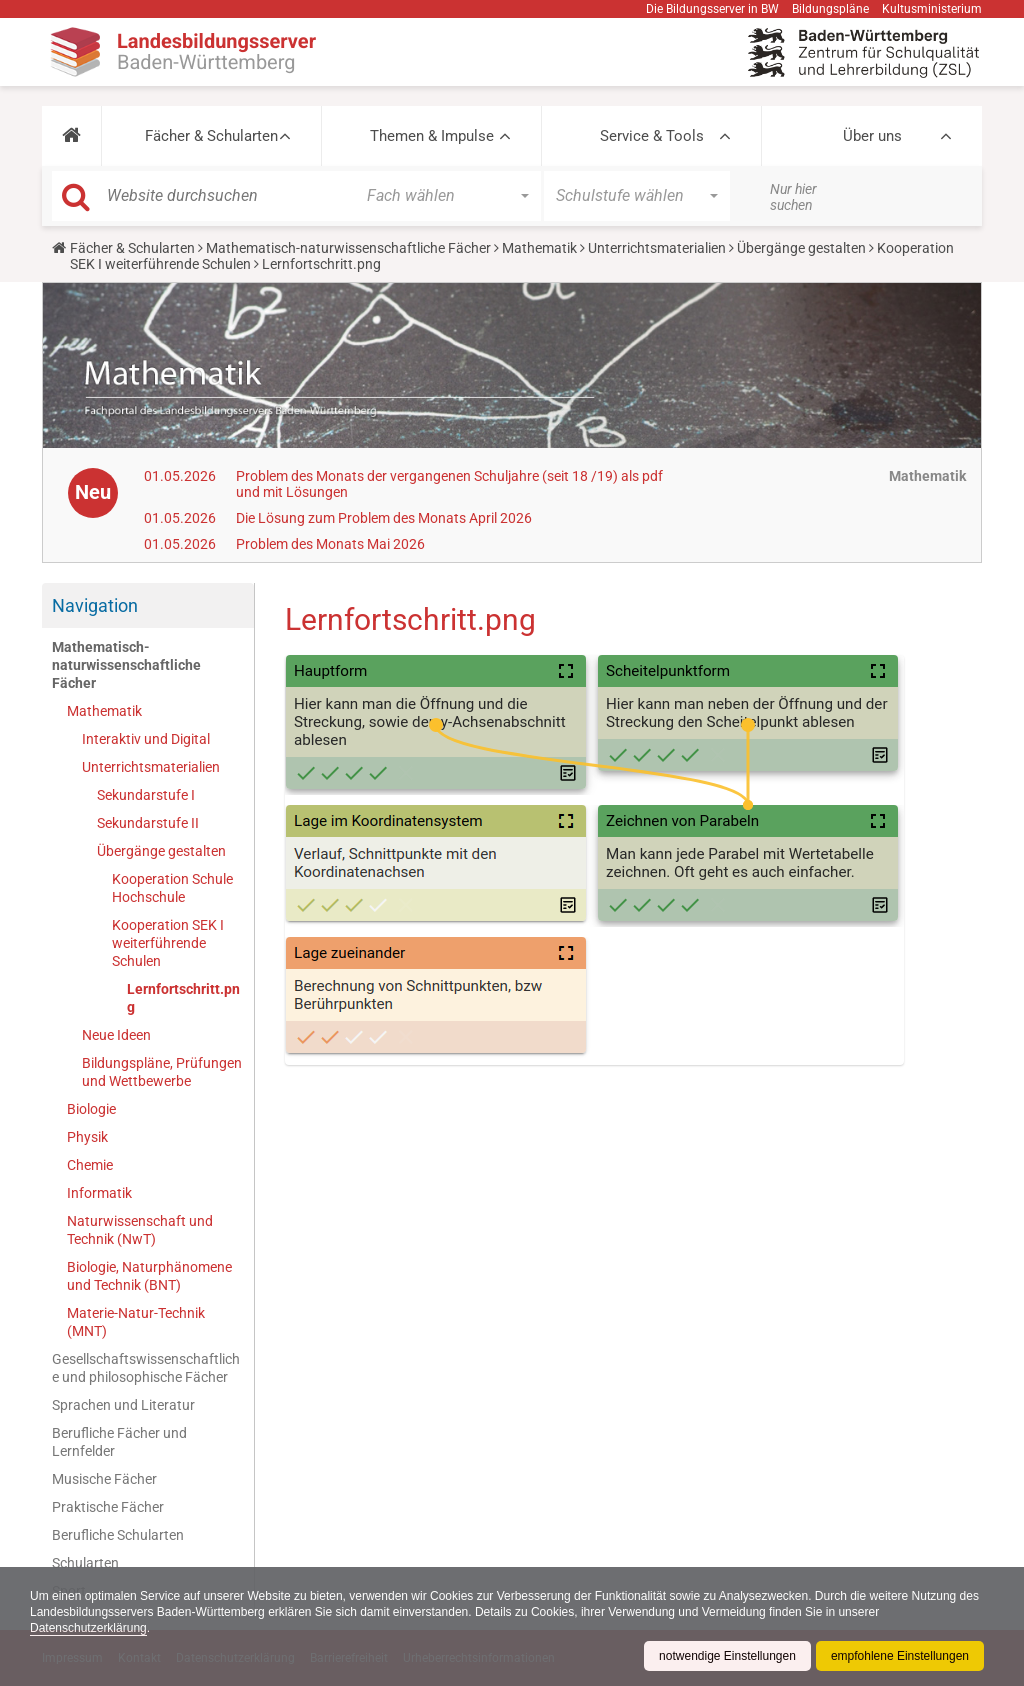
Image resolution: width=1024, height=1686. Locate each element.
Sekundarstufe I (146, 795)
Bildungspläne (830, 9)
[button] (71, 136)
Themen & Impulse (432, 136)
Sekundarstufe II (148, 823)
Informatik (99, 1193)
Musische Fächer (104, 1479)
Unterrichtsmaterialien (657, 248)
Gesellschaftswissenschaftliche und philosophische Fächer (146, 1368)
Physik (87, 1137)
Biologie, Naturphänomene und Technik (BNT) (149, 1276)
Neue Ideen (116, 1035)
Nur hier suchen (793, 197)
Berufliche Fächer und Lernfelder (119, 1442)
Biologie (91, 1109)
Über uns (872, 136)
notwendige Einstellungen (727, 1656)
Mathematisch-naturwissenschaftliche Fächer (348, 248)
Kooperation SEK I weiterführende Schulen (168, 943)
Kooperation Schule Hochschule (172, 888)
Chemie (90, 1165)
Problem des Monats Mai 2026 (330, 544)
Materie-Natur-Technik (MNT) (136, 1322)
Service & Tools (652, 136)
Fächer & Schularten (211, 136)
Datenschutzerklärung (88, 1628)
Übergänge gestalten (801, 248)
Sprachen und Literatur (123, 1405)
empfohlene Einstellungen (900, 1656)
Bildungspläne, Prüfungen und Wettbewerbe (162, 1072)
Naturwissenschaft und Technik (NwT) (140, 1230)
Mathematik (539, 248)
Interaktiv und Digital (146, 739)
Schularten (85, 1563)
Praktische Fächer (108, 1507)
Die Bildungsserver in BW (712, 9)
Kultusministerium (932, 9)
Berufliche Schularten (118, 1535)
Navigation (95, 605)
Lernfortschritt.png (183, 998)
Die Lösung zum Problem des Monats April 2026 (384, 518)
